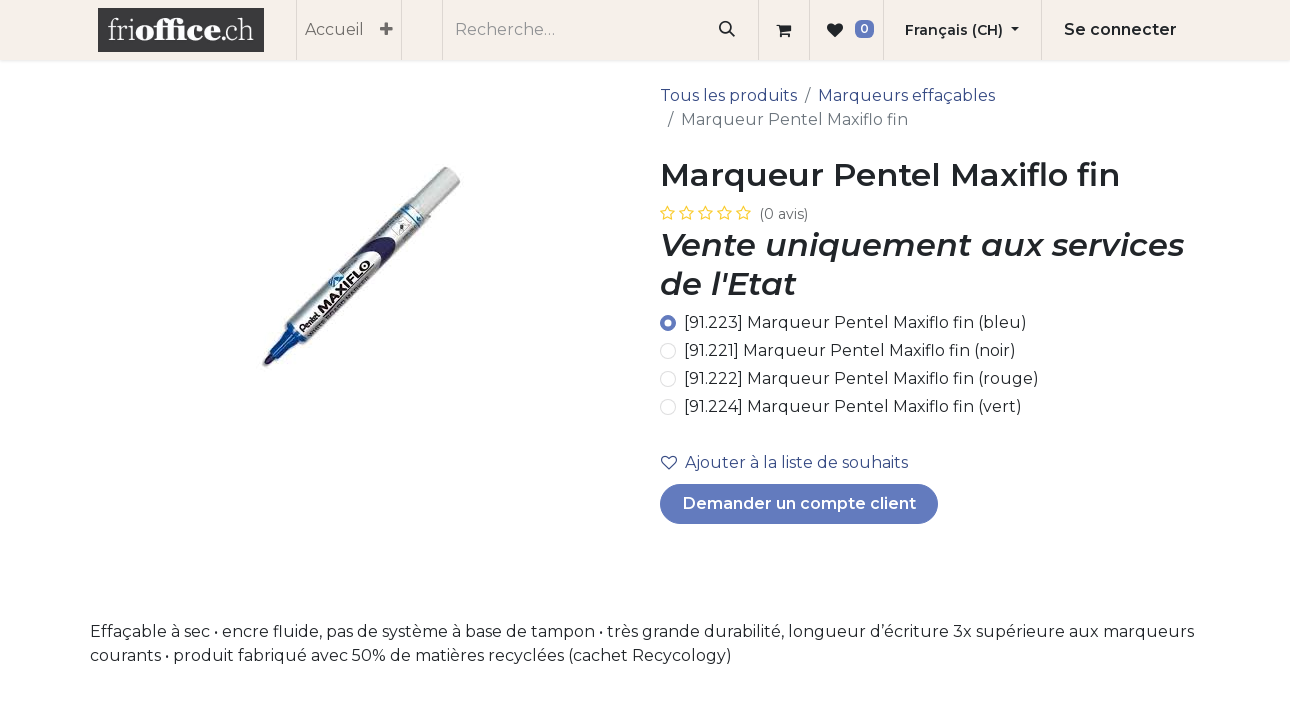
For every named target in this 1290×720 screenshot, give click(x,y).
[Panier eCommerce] (784, 30)
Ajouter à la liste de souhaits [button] (784, 462)
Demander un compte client (799, 503)
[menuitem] (334, 30)
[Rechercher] (727, 30)
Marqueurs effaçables (906, 95)
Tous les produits (728, 95)
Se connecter (1120, 29)
